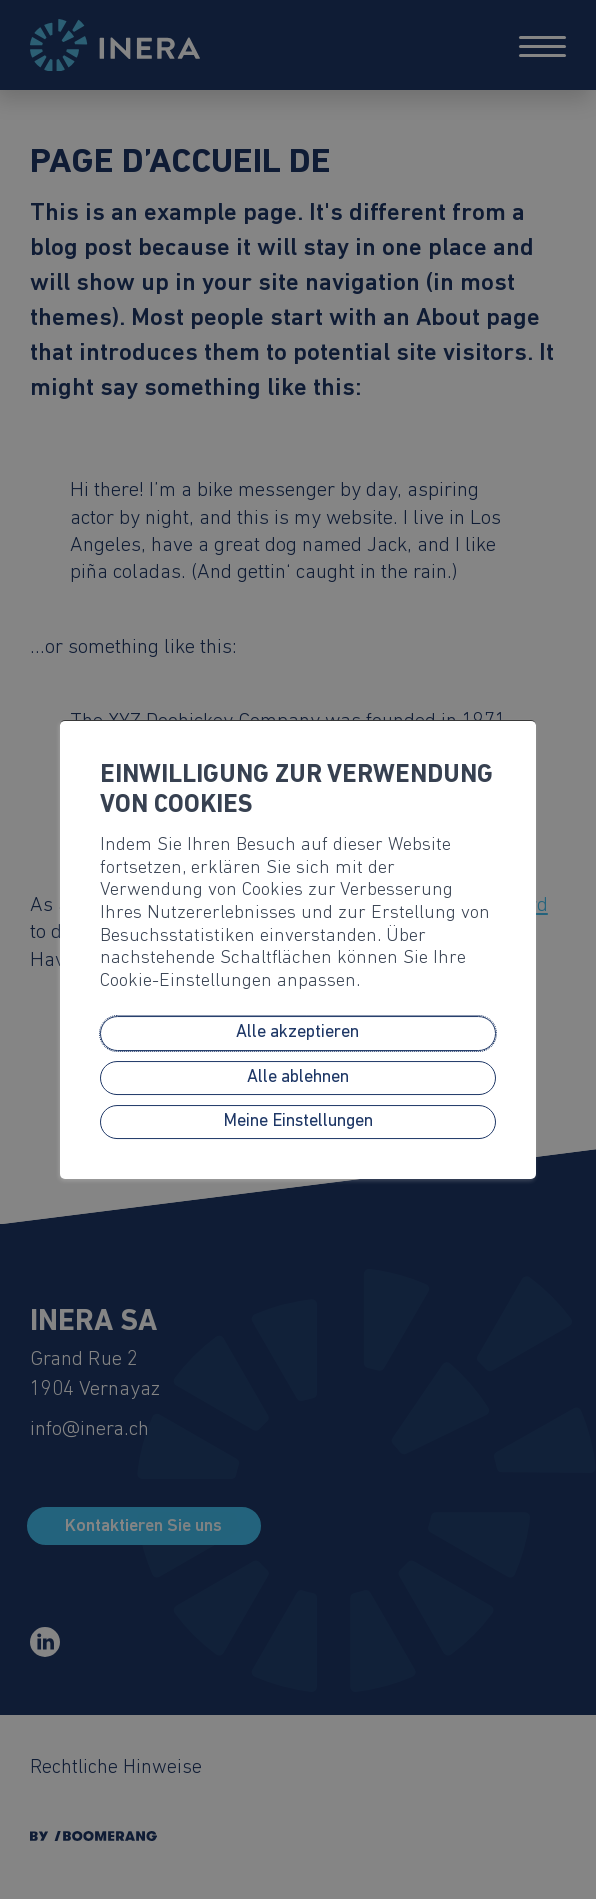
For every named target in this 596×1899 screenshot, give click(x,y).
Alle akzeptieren (297, 1033)
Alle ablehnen (298, 1077)
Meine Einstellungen (298, 1121)
